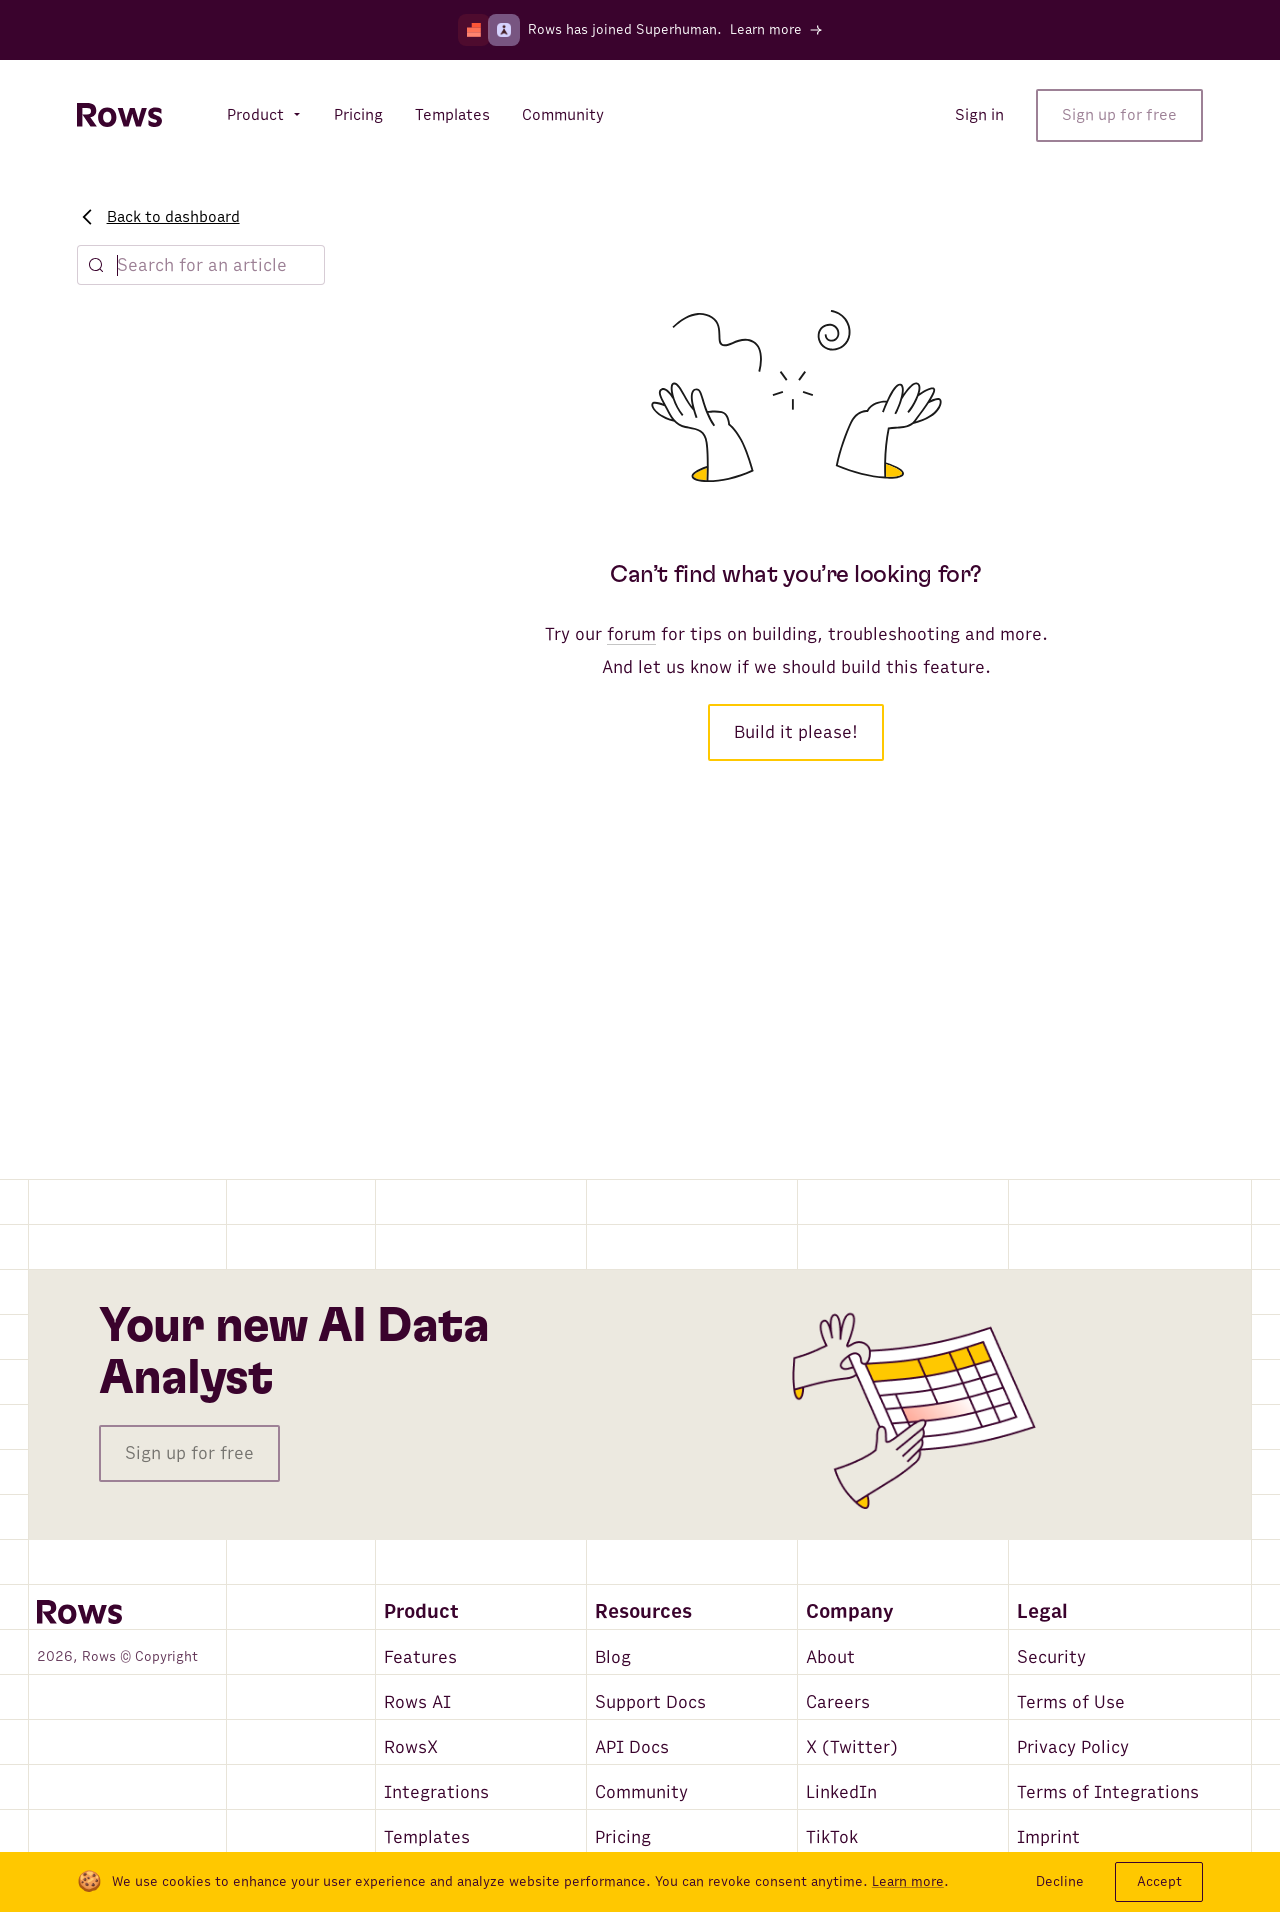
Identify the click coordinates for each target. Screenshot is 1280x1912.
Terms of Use (1071, 1702)
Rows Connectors (155, 895)
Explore (119, 319)
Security (1051, 1657)
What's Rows (138, 410)
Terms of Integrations (1108, 1792)
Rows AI (417, 1702)
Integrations (436, 1792)
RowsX (411, 1747)
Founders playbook (160, 729)
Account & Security (162, 1024)
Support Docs (650, 1702)
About (830, 1657)
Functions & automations (183, 819)
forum (631, 634)
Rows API (126, 933)
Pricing (623, 1837)
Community (641, 1792)
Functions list (141, 524)
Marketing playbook (162, 691)
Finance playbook (154, 653)
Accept (1159, 1881)
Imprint (1048, 1837)
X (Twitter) (852, 1747)
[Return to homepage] (119, 115)
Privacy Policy (1073, 1747)
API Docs (632, 1747)
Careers (838, 1702)
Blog (613, 1657)
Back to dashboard (161, 217)
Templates (427, 1837)
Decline (1060, 1881)
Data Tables (134, 448)
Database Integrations (174, 857)
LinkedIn (841, 1792)
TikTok (832, 1837)
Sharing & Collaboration (177, 486)
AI (100, 615)
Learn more (908, 1882)
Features (420, 1657)
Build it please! (796, 732)
